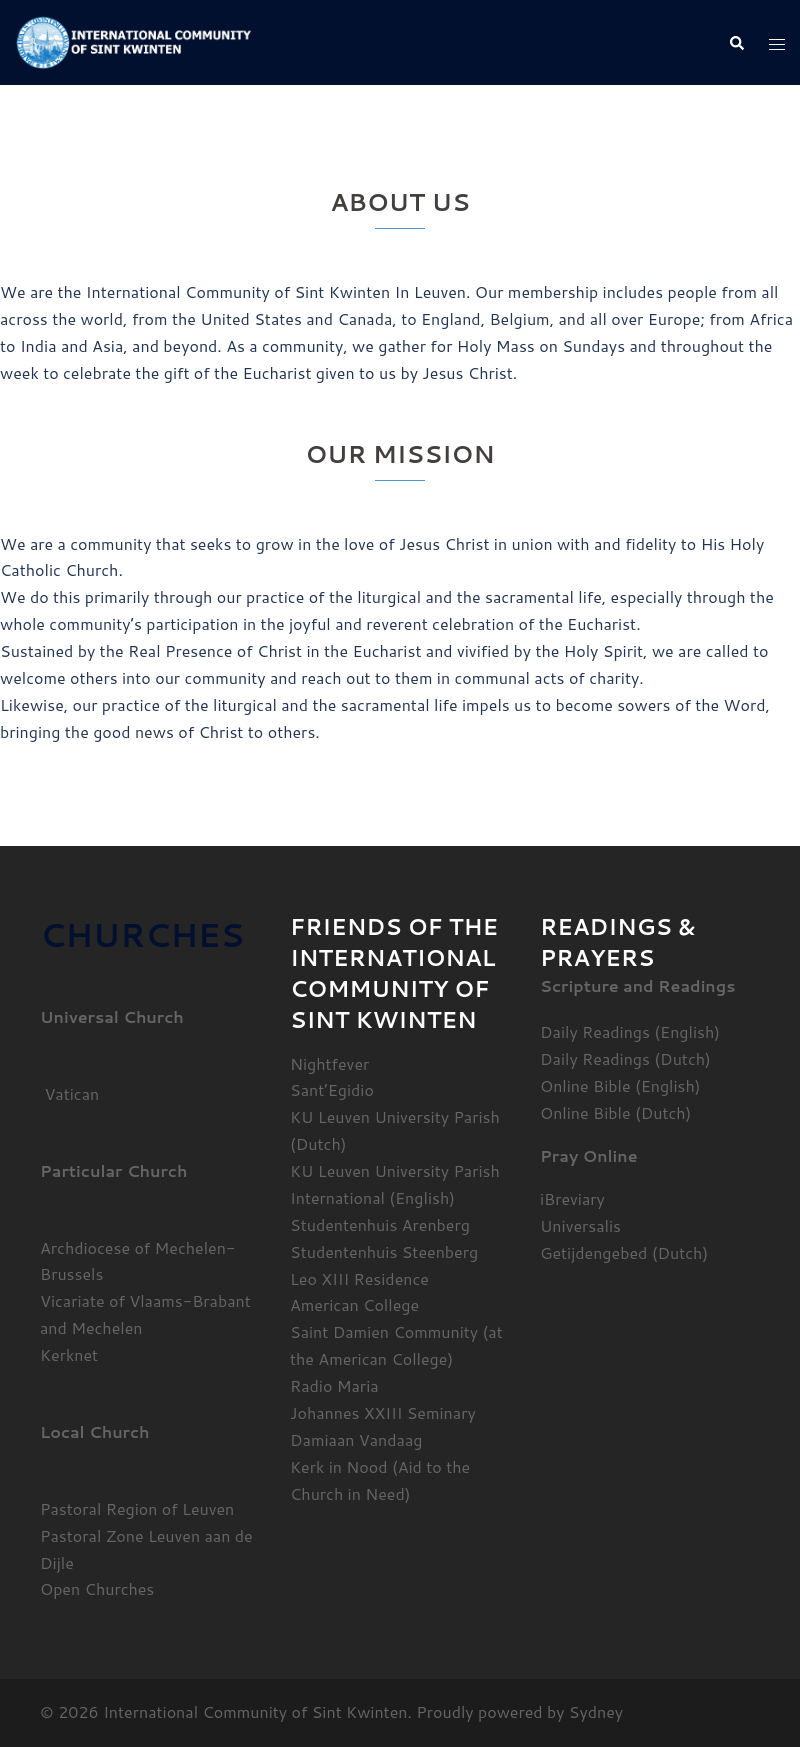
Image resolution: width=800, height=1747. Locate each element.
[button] (736, 42)
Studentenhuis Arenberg (380, 1224)
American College (354, 1304)
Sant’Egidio (332, 1089)
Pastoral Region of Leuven (137, 1508)
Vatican (69, 1093)
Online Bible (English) (620, 1085)
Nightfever (329, 1063)
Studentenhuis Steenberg (384, 1251)
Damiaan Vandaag (356, 1439)
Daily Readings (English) (630, 1031)
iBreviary (572, 1198)
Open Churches (97, 1588)
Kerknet (69, 1354)
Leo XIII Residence (359, 1278)
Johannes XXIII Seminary (383, 1412)
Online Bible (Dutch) (615, 1112)
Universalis (580, 1225)
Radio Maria (334, 1385)
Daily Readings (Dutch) (625, 1058)
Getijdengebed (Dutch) (624, 1252)
